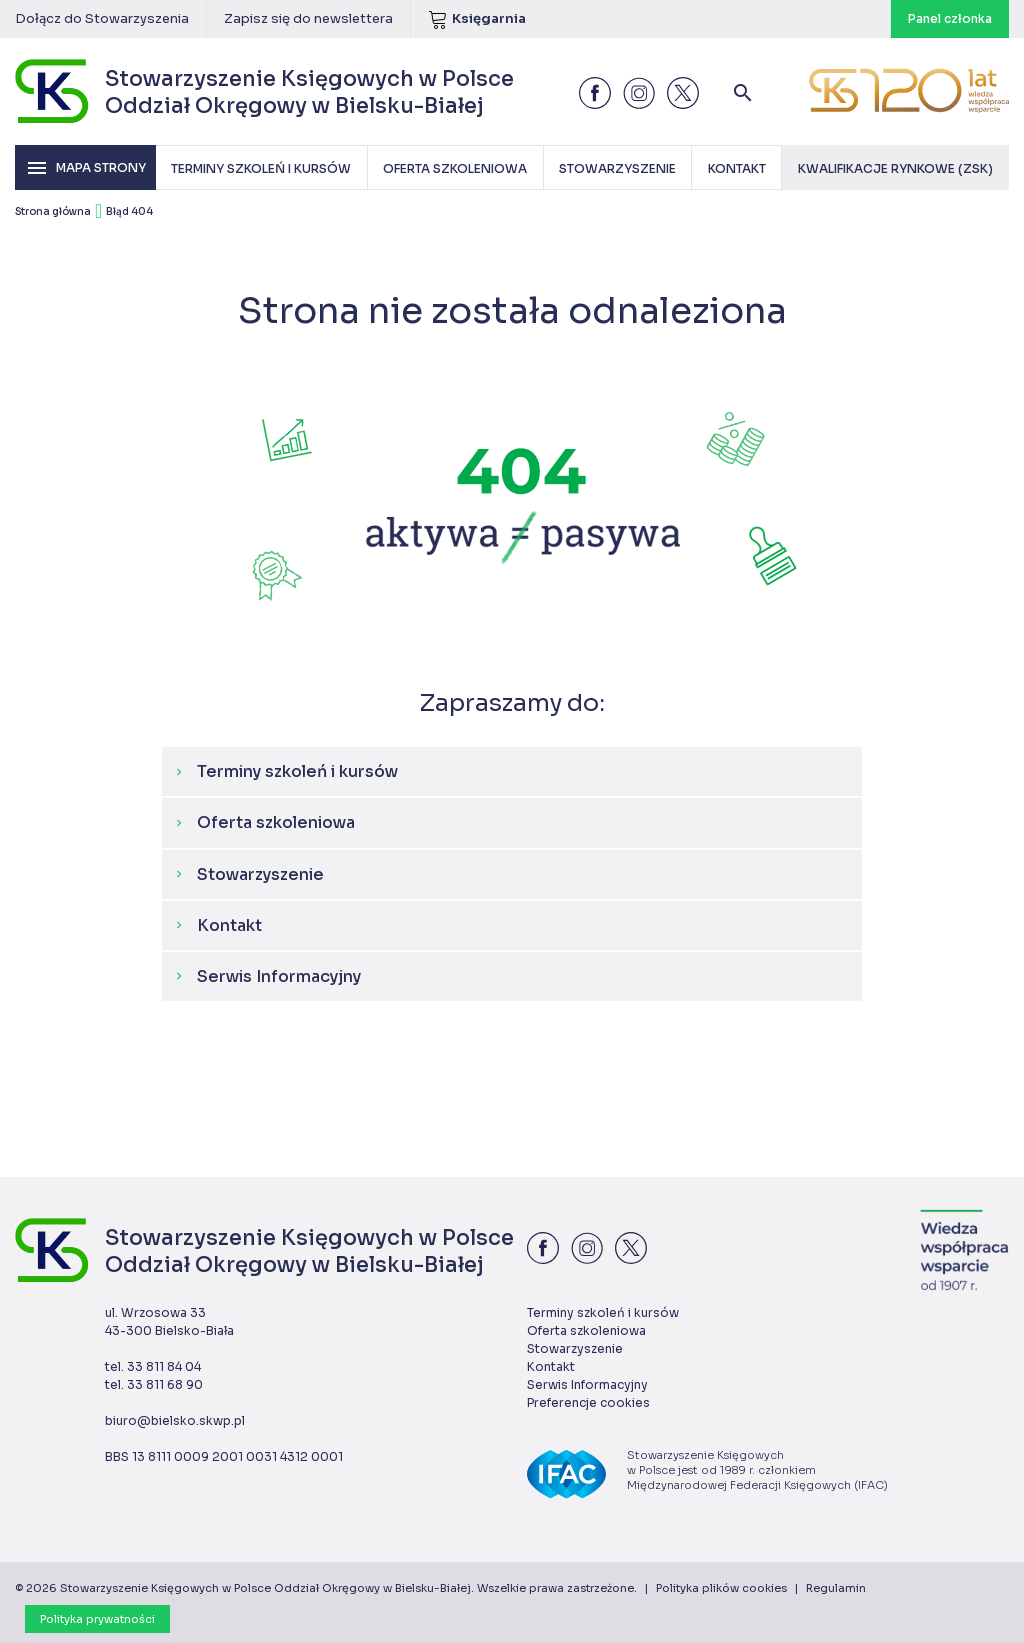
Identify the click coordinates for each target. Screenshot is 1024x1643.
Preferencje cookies (588, 1402)
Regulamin (836, 1588)
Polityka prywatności (97, 1619)
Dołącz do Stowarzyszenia (102, 18)
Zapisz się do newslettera (308, 18)
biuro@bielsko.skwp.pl (175, 1420)
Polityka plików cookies (721, 1588)
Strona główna (53, 211)
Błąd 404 (129, 211)
